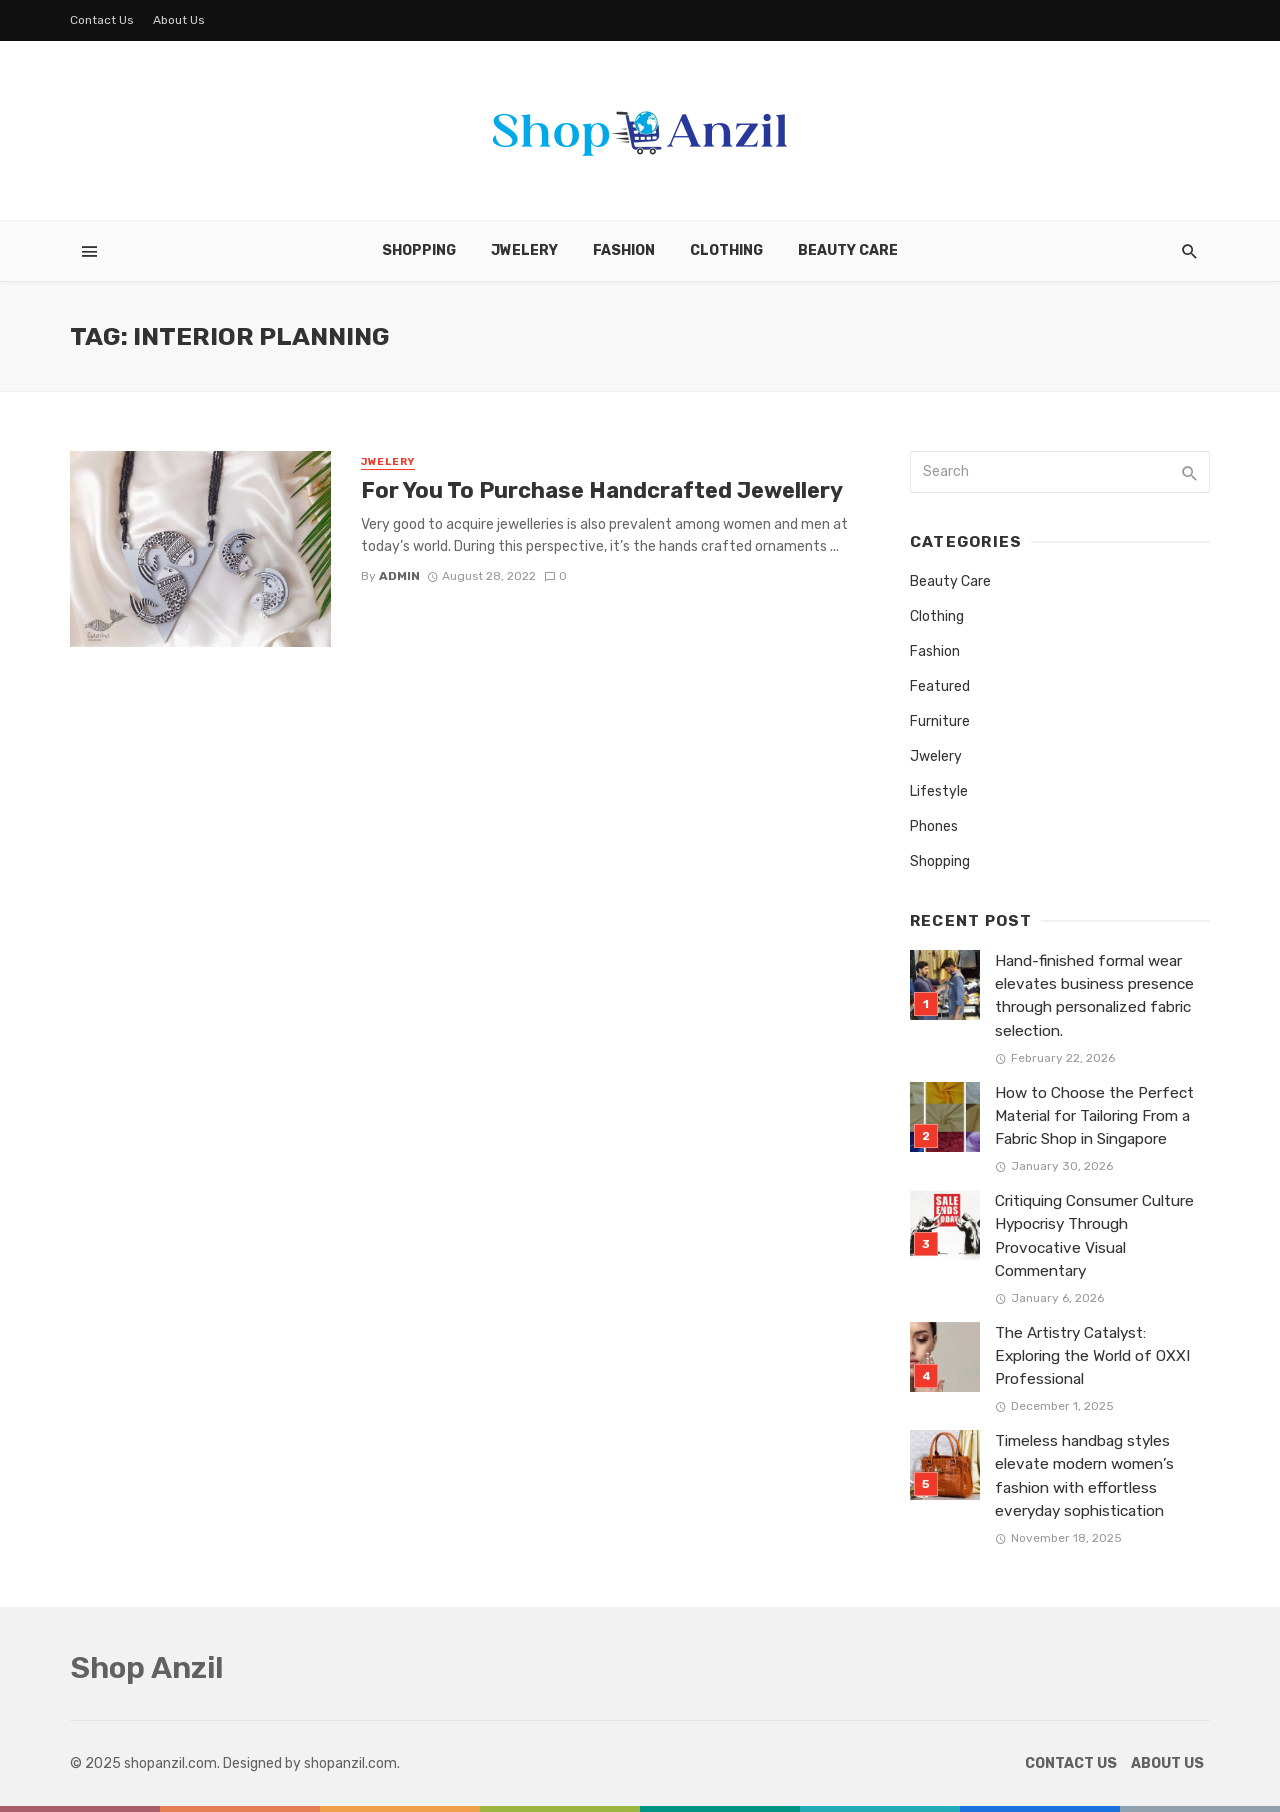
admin (399, 576)
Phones (934, 826)
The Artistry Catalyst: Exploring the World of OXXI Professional (1092, 1356)
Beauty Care (848, 250)
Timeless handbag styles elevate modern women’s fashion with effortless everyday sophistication (1084, 1475)
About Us (179, 20)
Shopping (419, 250)
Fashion (624, 250)
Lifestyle (939, 791)
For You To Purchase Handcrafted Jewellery (602, 490)
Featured (940, 686)
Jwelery (524, 250)
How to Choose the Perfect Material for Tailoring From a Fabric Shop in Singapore (1094, 1116)
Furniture (940, 721)
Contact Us (102, 20)
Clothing (726, 250)
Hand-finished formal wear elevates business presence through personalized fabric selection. (1094, 995)
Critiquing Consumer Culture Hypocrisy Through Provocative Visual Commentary (1094, 1235)
